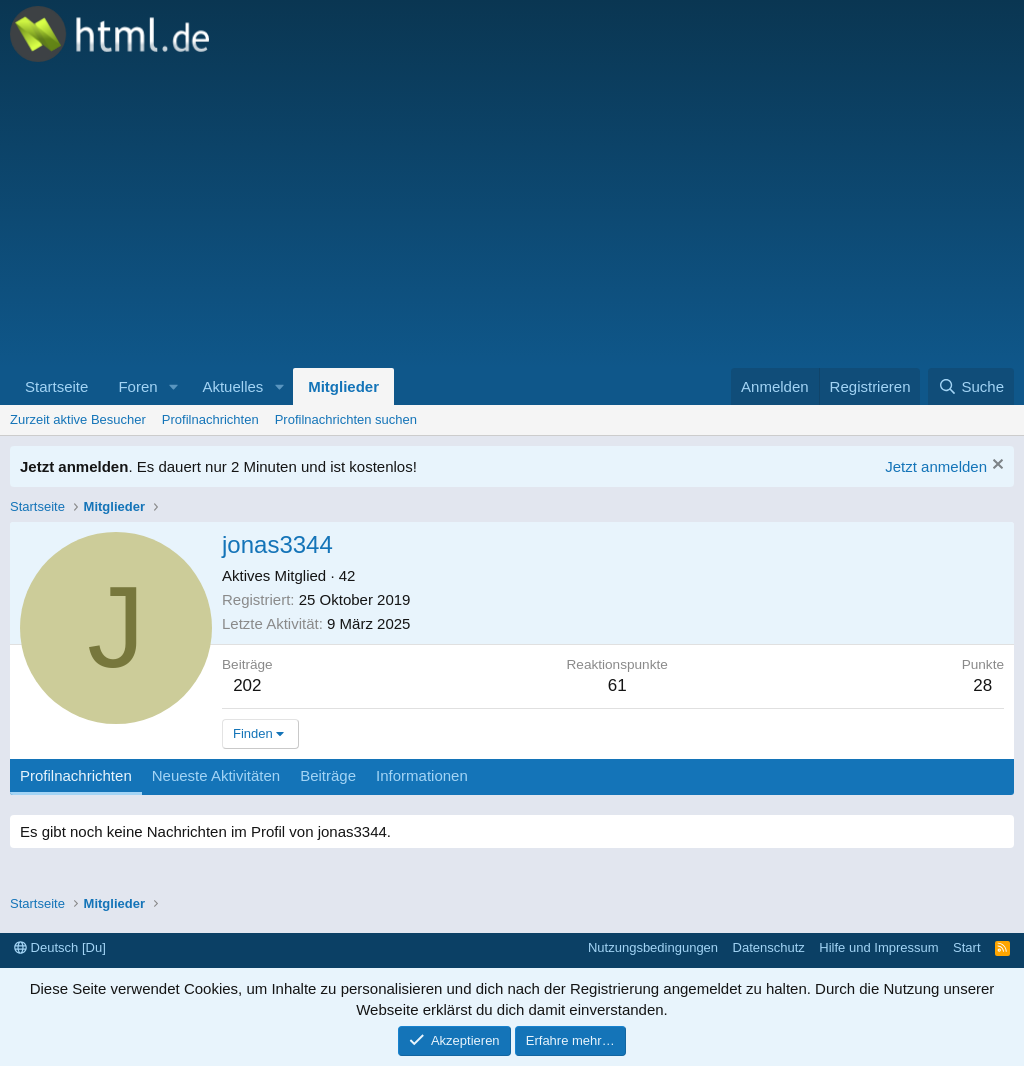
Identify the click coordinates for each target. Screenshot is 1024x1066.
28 (982, 685)
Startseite (56, 386)
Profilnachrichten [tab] (76, 775)
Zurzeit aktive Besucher (78, 419)
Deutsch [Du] (60, 947)
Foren (137, 386)
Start (966, 947)
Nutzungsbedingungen (653, 947)
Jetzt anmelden (936, 466)
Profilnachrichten (210, 419)
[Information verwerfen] (995, 466)
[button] (173, 386)
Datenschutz (769, 947)
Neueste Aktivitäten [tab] (216, 775)
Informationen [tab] (422, 775)
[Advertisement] (512, 218)
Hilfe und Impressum (878, 947)
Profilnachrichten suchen (346, 419)
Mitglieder (343, 386)
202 (247, 685)
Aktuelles (232, 386)
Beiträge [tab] (328, 775)
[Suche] (971, 386)
